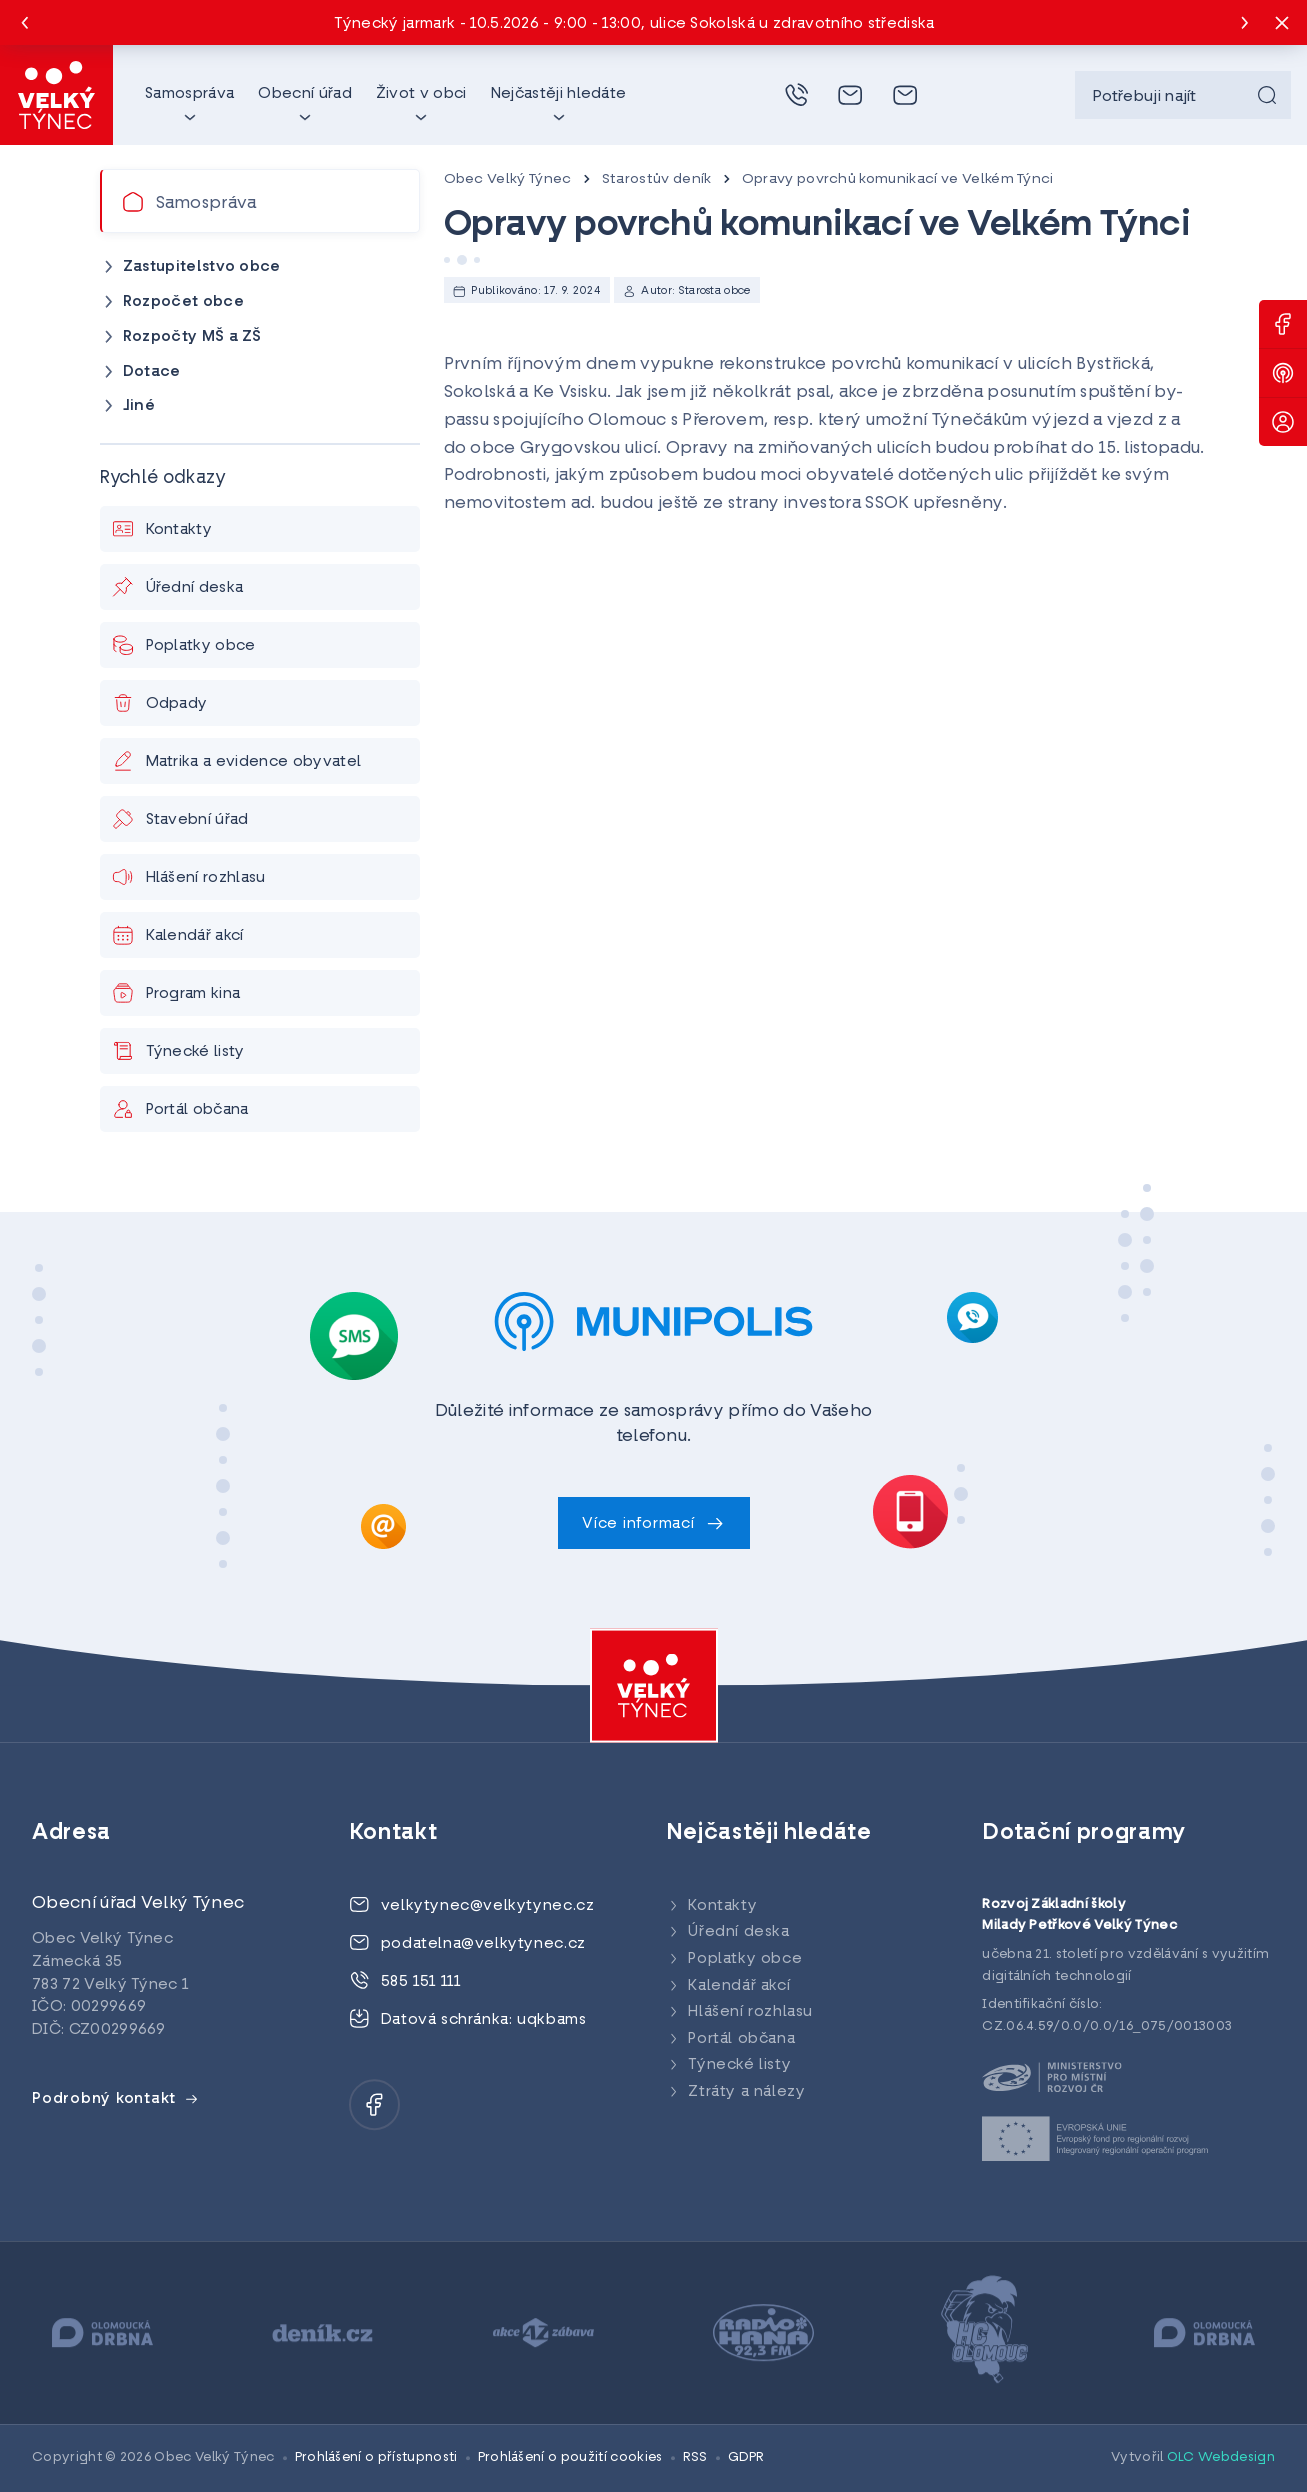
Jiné (139, 406)
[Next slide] (1245, 23)
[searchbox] (1183, 95)
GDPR (746, 2457)
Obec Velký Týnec (508, 179)
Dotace (152, 372)
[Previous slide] (25, 23)
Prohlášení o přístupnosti (376, 2457)
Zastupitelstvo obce (202, 267)
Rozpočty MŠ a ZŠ (192, 337)
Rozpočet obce (183, 302)
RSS (695, 2457)
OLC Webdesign (1221, 2457)
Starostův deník (657, 179)
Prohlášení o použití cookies (570, 2457)
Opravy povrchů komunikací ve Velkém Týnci (898, 179)
